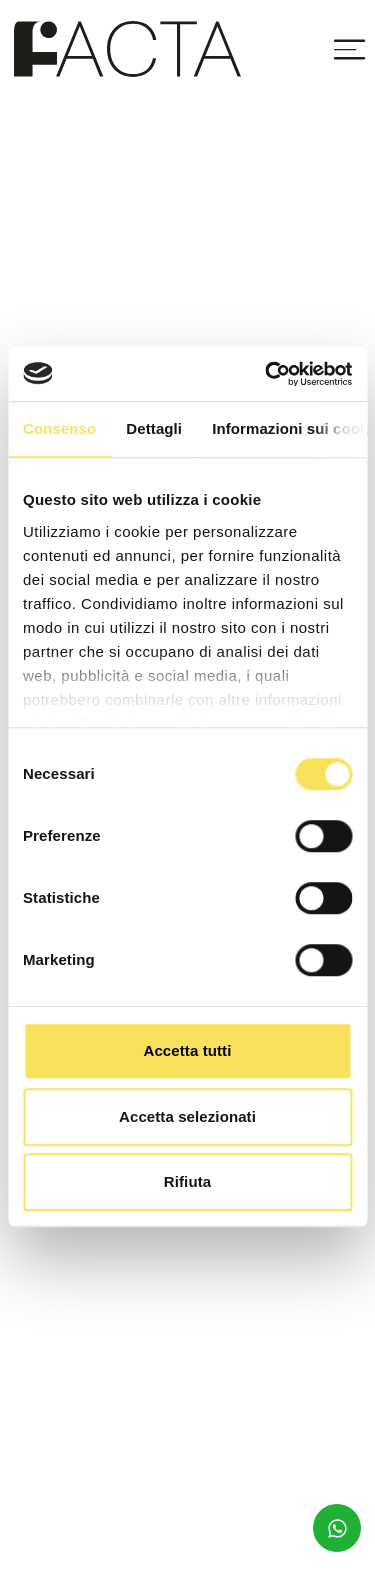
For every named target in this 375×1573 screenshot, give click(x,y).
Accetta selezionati (187, 1116)
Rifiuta (187, 1181)
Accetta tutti (188, 1050)
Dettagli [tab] (154, 428)
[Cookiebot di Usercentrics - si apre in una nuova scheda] (267, 374)
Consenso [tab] (59, 428)
